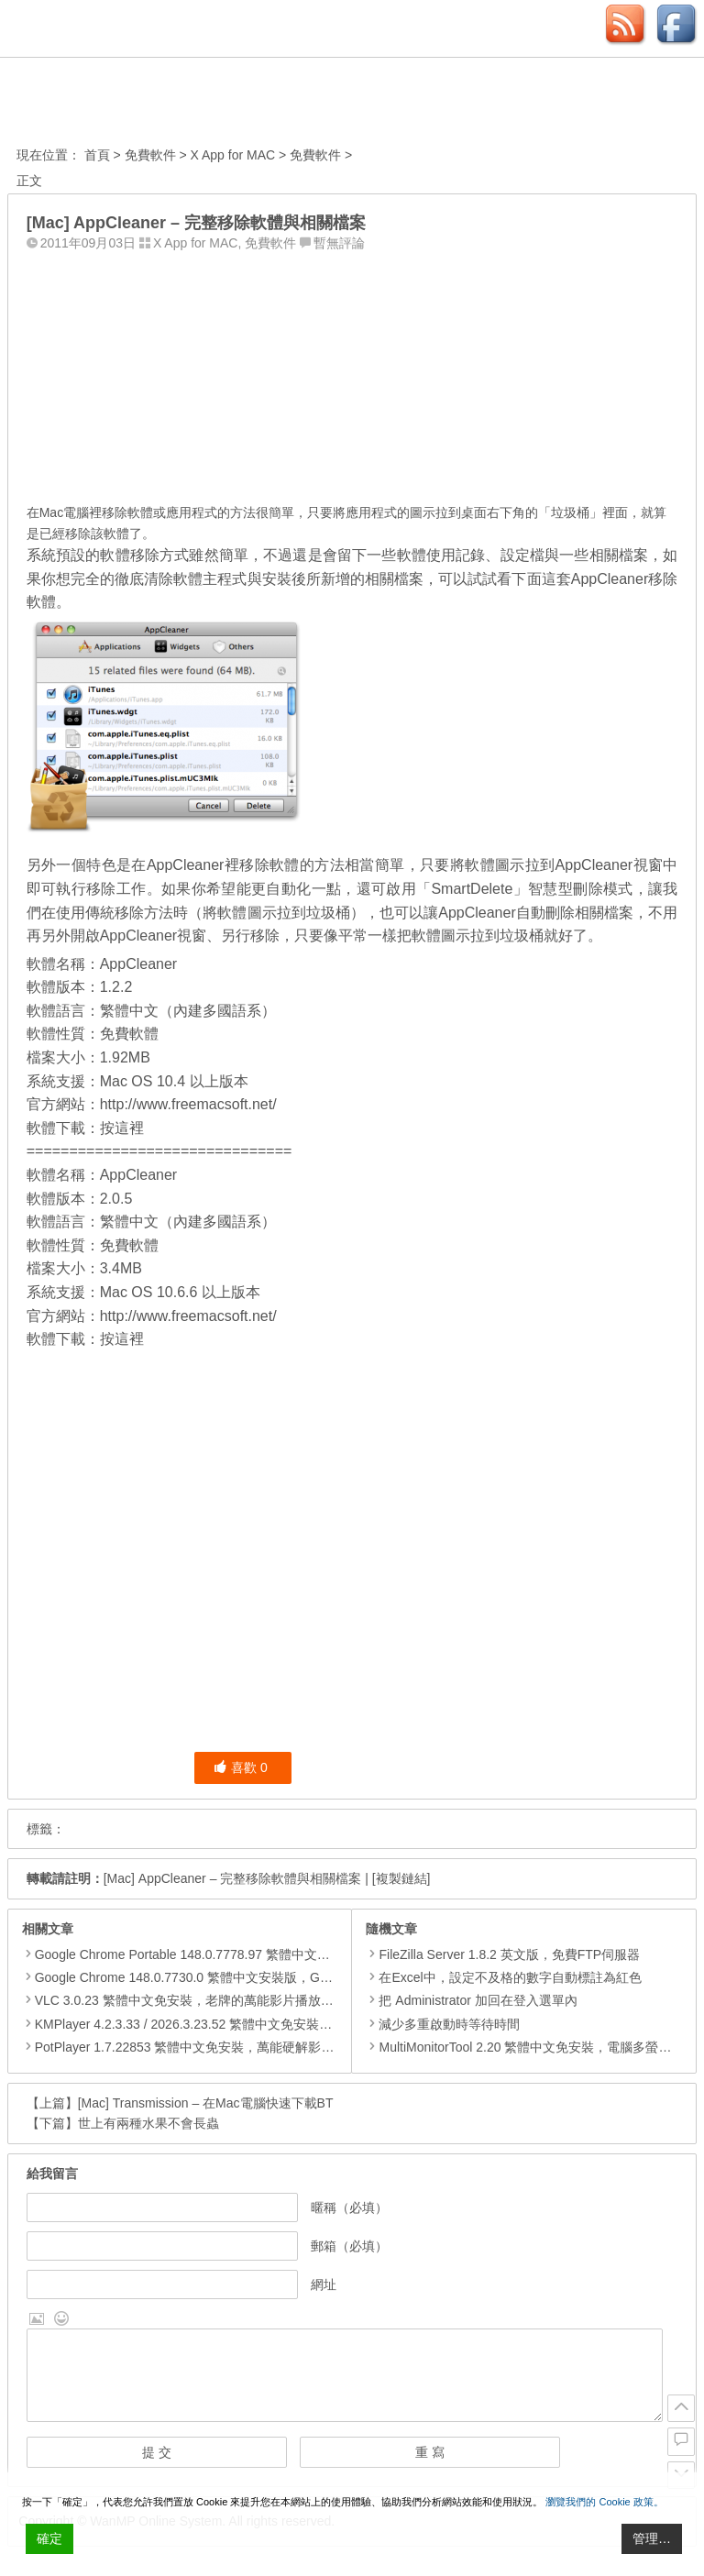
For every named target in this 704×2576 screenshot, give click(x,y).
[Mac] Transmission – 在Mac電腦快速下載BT (206, 2103)
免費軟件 (150, 155)
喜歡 (241, 1767)
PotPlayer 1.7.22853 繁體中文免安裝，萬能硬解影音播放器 (204, 2047)
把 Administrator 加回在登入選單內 (471, 2000)
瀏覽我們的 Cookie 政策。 (604, 2501)
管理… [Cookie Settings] (651, 2538)
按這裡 (122, 1128)
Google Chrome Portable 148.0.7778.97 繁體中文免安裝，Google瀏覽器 (241, 1954)
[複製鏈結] (401, 1878)
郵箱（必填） (349, 2246)
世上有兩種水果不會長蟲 (148, 2123)
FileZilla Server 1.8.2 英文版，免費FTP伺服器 (503, 1954)
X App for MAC (233, 155)
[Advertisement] (352, 373)
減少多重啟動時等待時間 (443, 2024)
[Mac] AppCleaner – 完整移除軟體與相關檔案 (233, 1878)
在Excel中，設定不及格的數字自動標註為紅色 (503, 1977)
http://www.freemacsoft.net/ (188, 1104)
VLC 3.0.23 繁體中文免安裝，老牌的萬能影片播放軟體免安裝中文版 (229, 2000)
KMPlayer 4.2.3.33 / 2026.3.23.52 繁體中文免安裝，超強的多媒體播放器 (241, 2024)
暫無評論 (339, 243)
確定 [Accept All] (49, 2538)
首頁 (97, 155)
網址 (323, 2284)
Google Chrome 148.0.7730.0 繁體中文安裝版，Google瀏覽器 (212, 1977)
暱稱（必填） (349, 2207)
